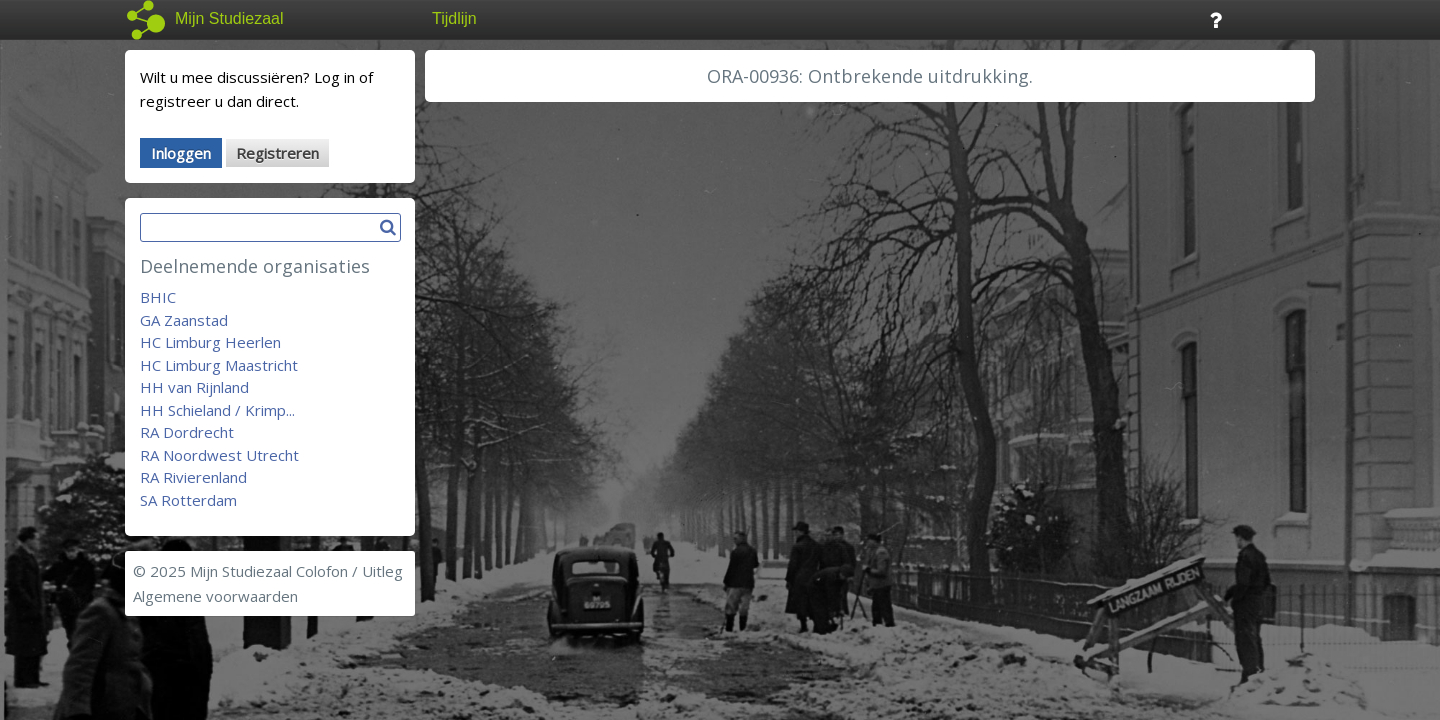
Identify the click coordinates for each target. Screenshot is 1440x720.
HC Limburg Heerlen (210, 342)
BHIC (158, 297)
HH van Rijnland (194, 387)
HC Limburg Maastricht (219, 365)
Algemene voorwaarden (215, 596)
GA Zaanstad (184, 320)
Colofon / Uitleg (349, 571)
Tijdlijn (454, 18)
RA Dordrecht (187, 432)
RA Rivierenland (193, 477)
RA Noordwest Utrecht (219, 455)
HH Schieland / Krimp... (217, 410)
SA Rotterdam (188, 500)
